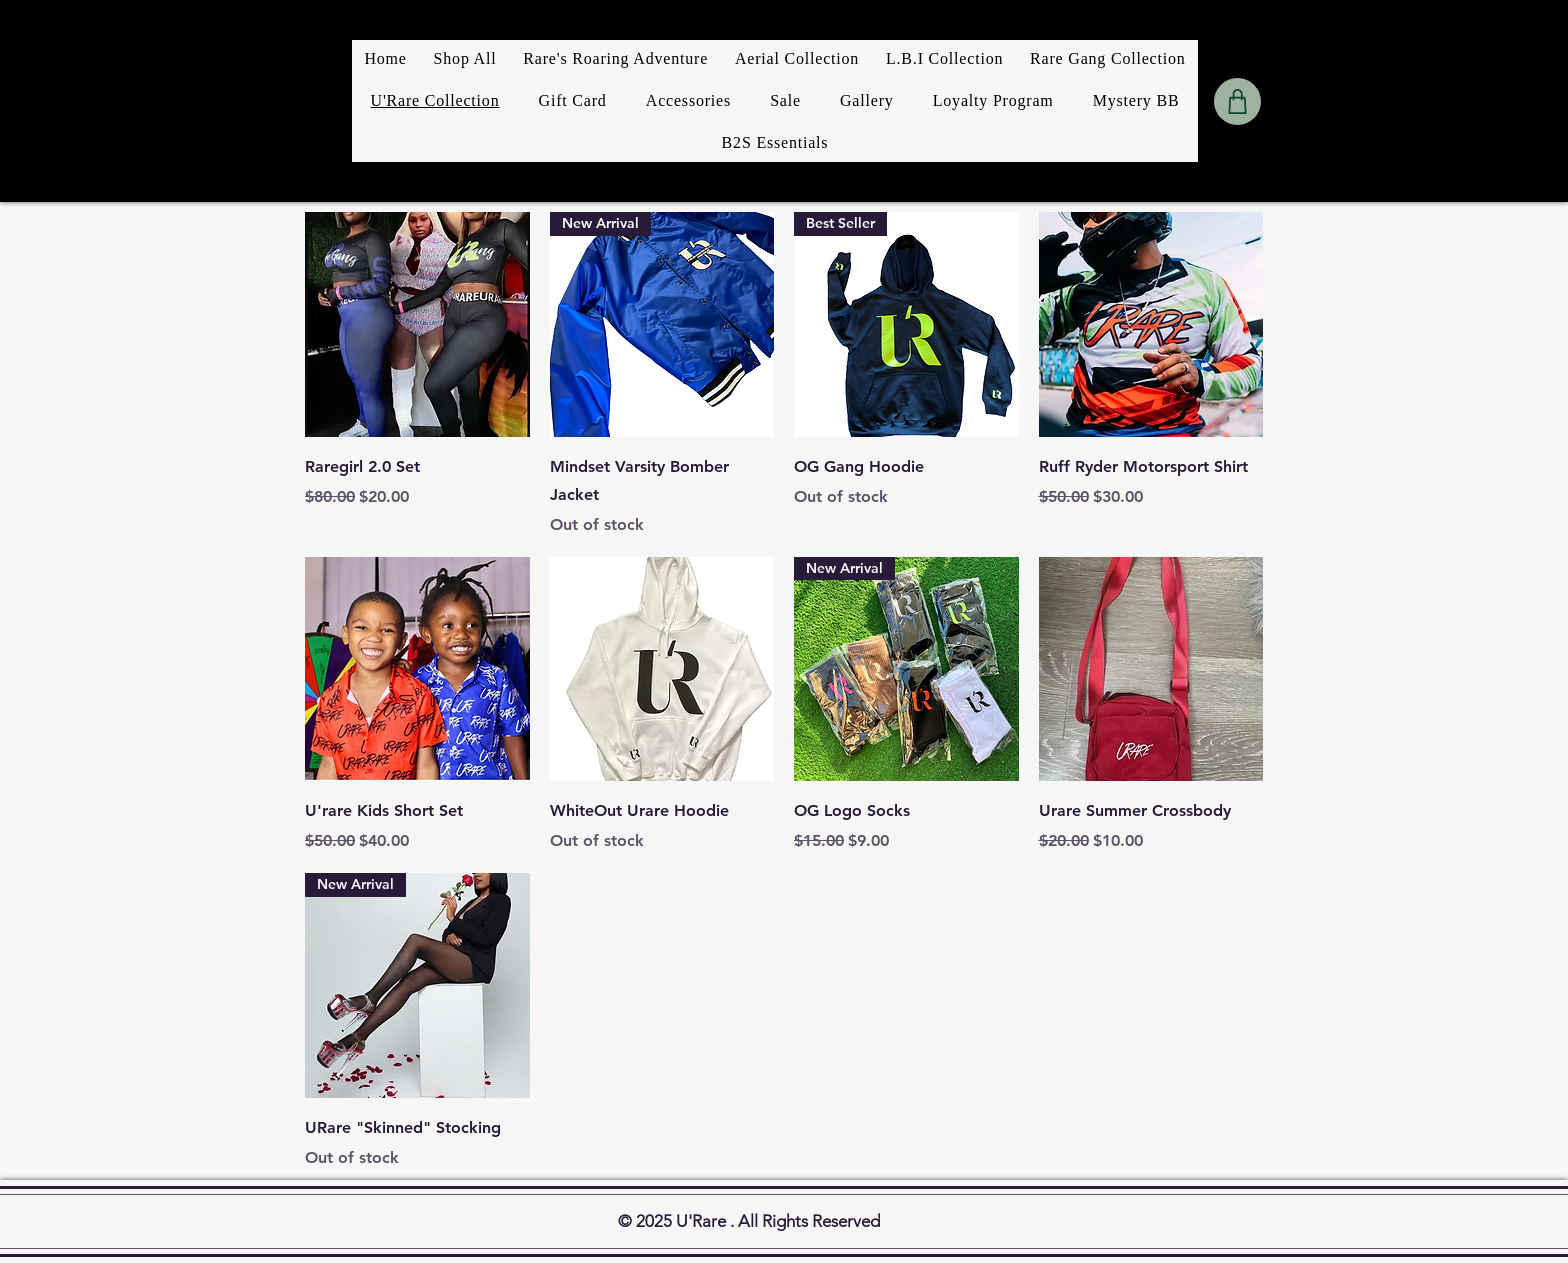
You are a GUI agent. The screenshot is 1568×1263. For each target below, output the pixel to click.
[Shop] (1237, 101)
